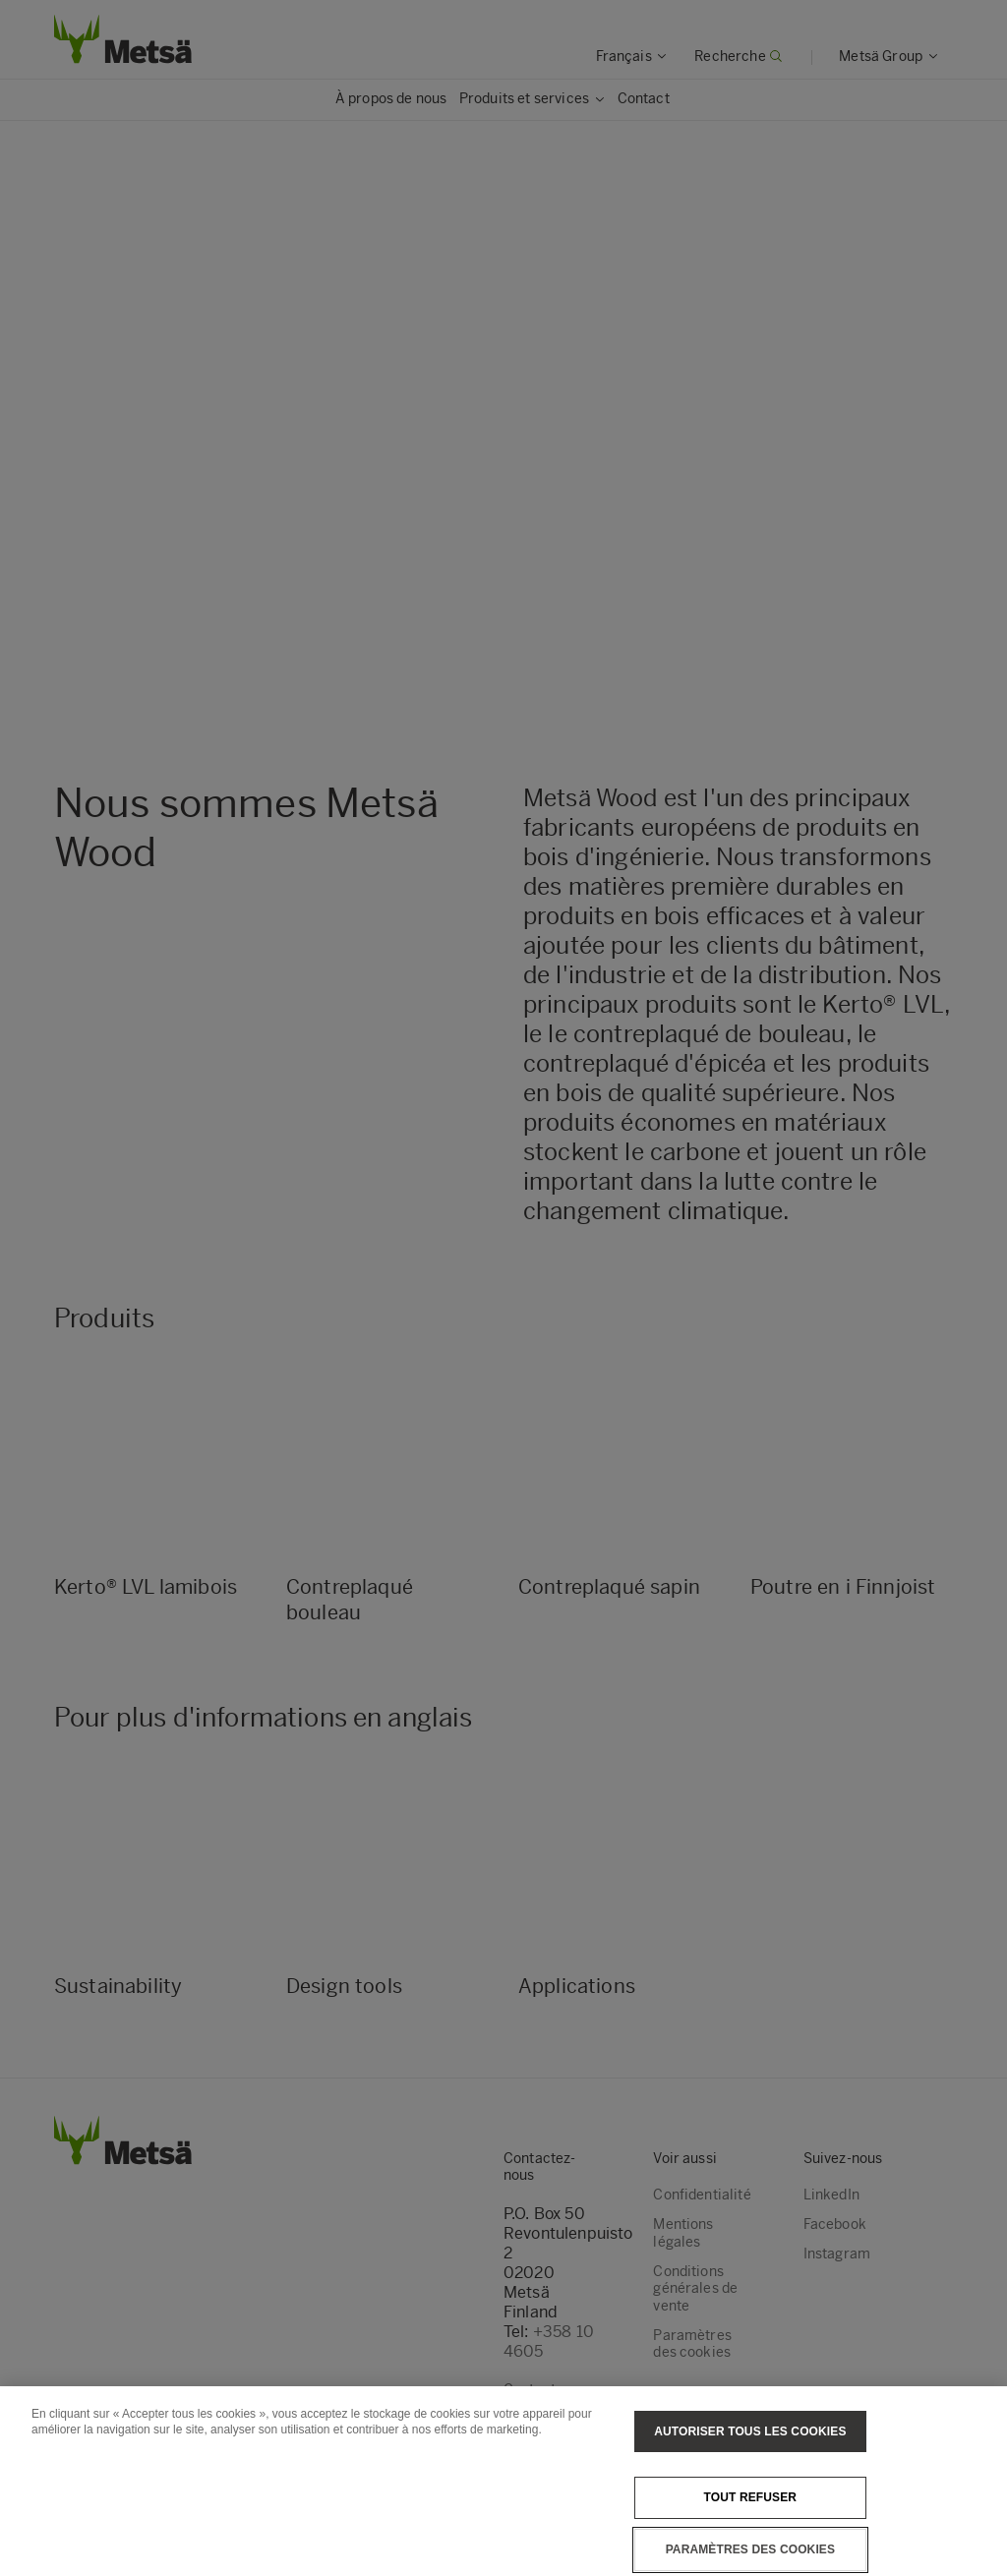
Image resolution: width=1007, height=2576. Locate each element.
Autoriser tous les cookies (750, 2431)
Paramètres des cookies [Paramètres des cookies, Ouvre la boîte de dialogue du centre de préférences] (750, 2549)
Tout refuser (751, 2497)
